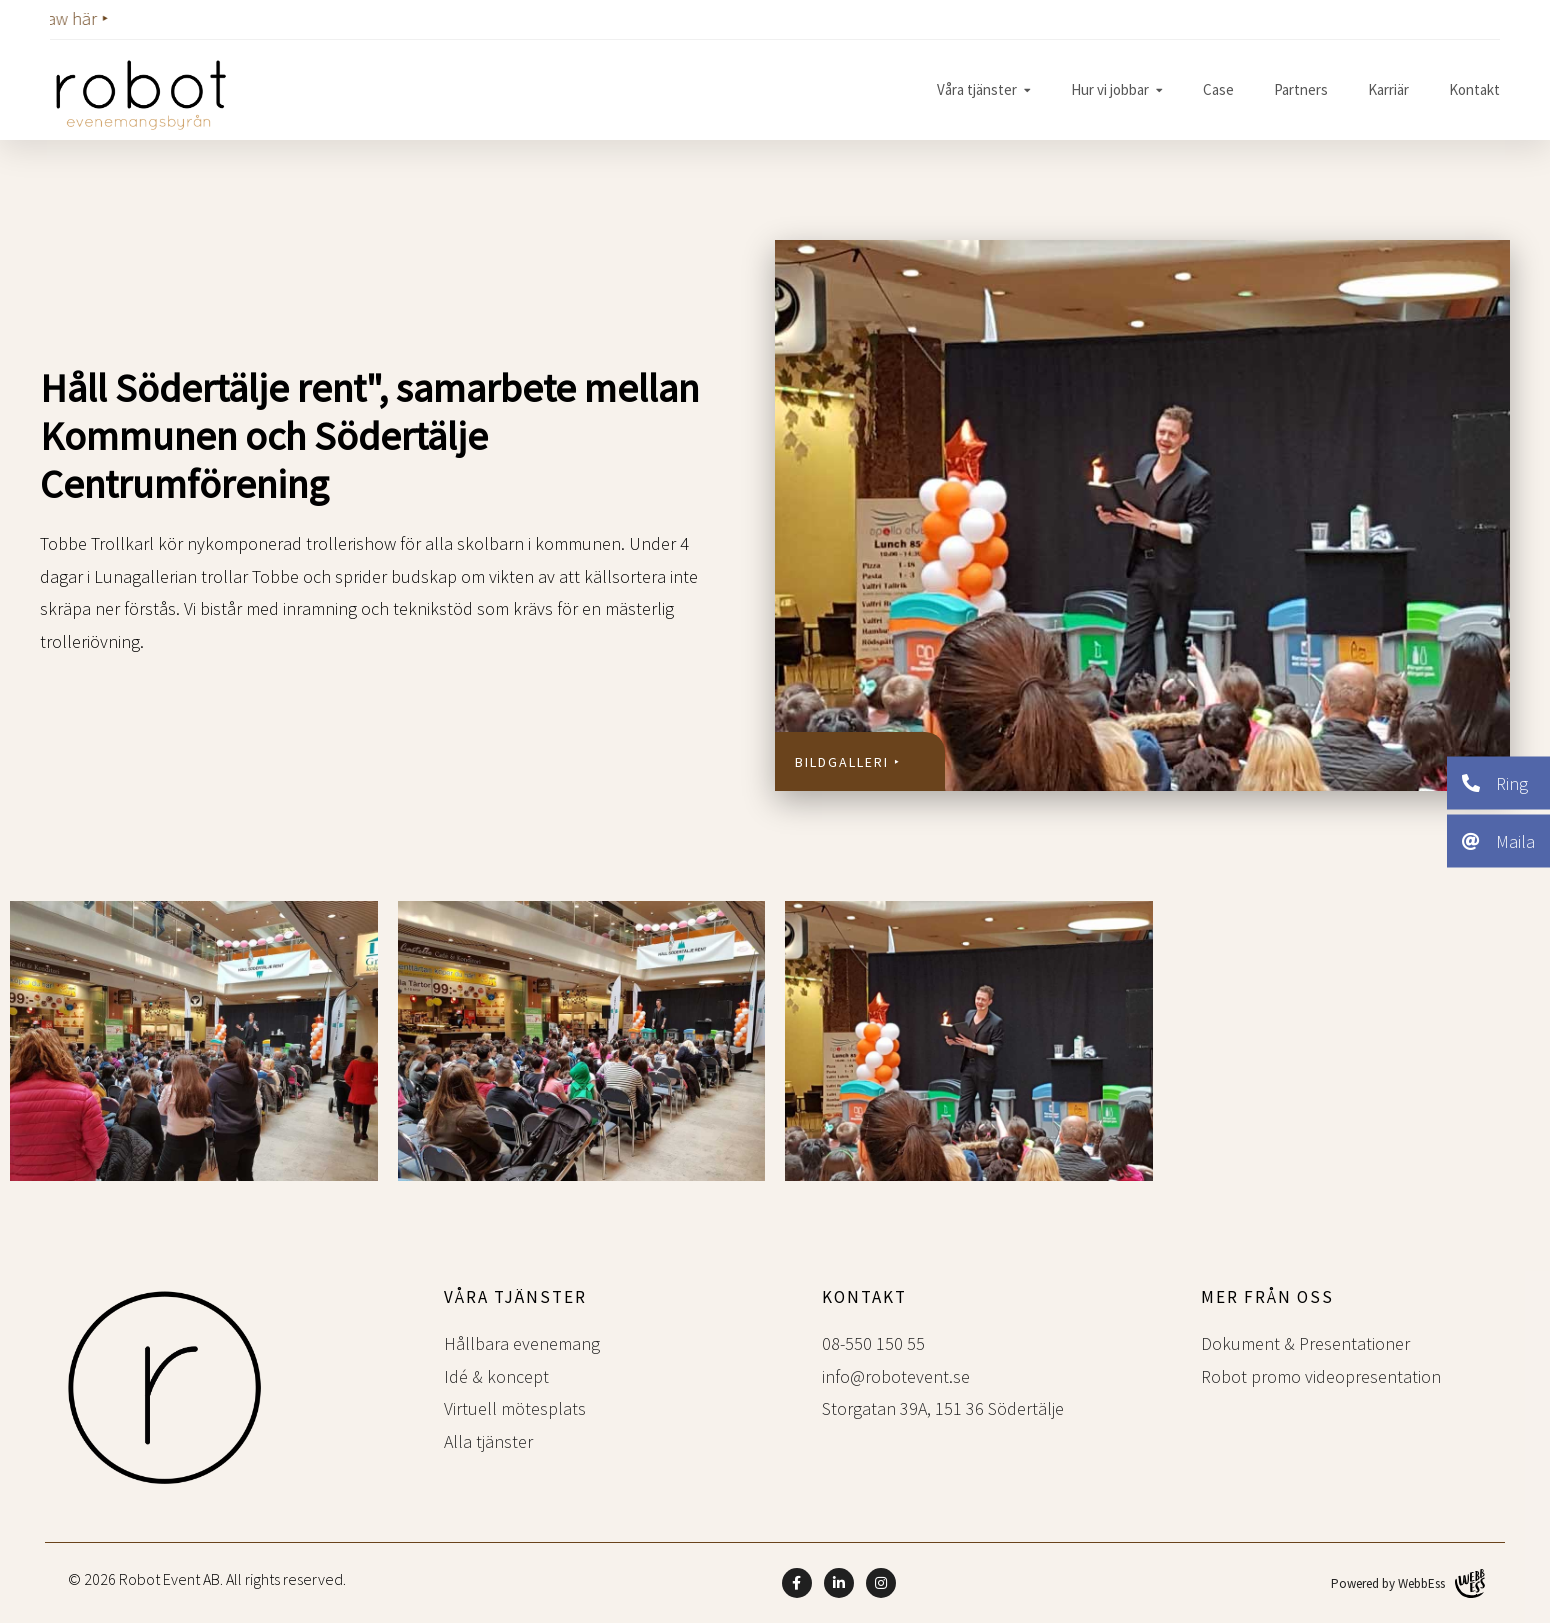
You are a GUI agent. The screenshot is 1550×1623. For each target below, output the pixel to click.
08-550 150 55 (873, 1343)
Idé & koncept (496, 1376)
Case (1218, 89)
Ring (1495, 782)
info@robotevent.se (896, 1376)
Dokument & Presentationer (1305, 1343)
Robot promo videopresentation (1321, 1376)
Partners (1301, 89)
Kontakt (1474, 89)
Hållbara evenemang (522, 1343)
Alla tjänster (488, 1441)
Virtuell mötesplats (515, 1408)
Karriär (1388, 89)
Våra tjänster (977, 89)
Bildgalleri (842, 762)
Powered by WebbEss (1408, 1583)
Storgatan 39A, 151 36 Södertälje (943, 1408)
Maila (1498, 840)
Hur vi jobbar (1110, 89)
